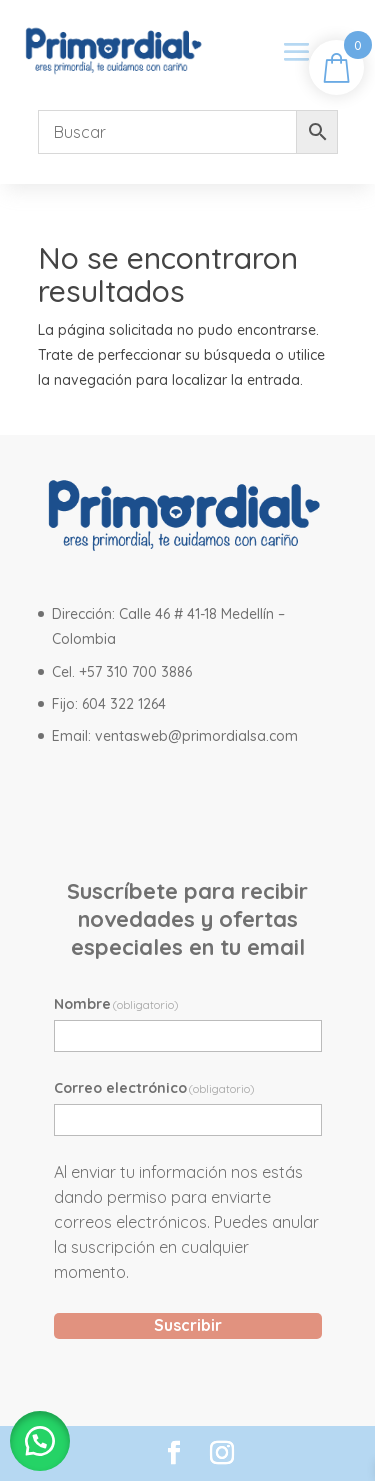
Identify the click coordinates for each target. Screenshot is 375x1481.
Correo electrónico (155, 1088)
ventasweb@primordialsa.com (196, 736)
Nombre (117, 1004)
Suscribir (188, 1325)
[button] (40, 1441)
